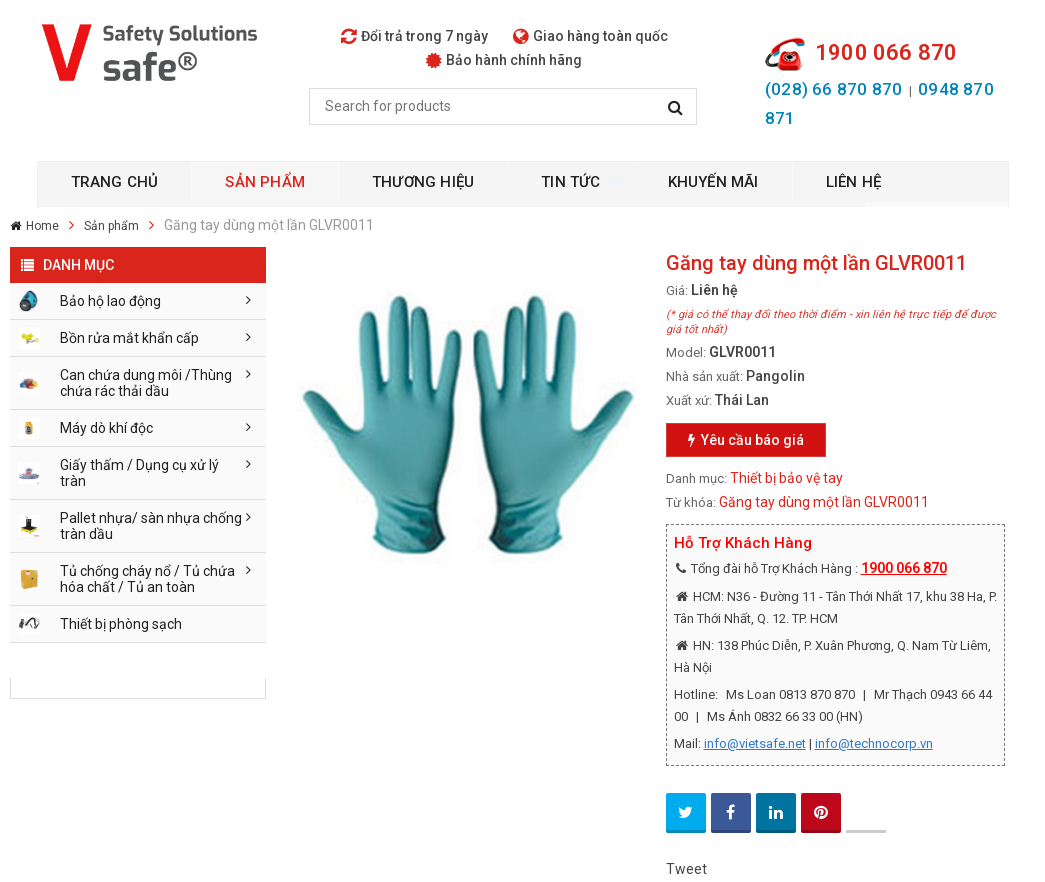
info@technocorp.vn (874, 743)
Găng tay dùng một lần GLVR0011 (824, 502)
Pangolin (775, 376)
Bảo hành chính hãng (504, 60)
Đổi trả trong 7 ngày (414, 36)
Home (42, 226)
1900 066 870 (904, 568)
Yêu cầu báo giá (746, 440)
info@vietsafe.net (755, 743)
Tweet (686, 869)
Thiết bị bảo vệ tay (786, 478)
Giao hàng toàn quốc (590, 36)
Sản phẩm (111, 226)
